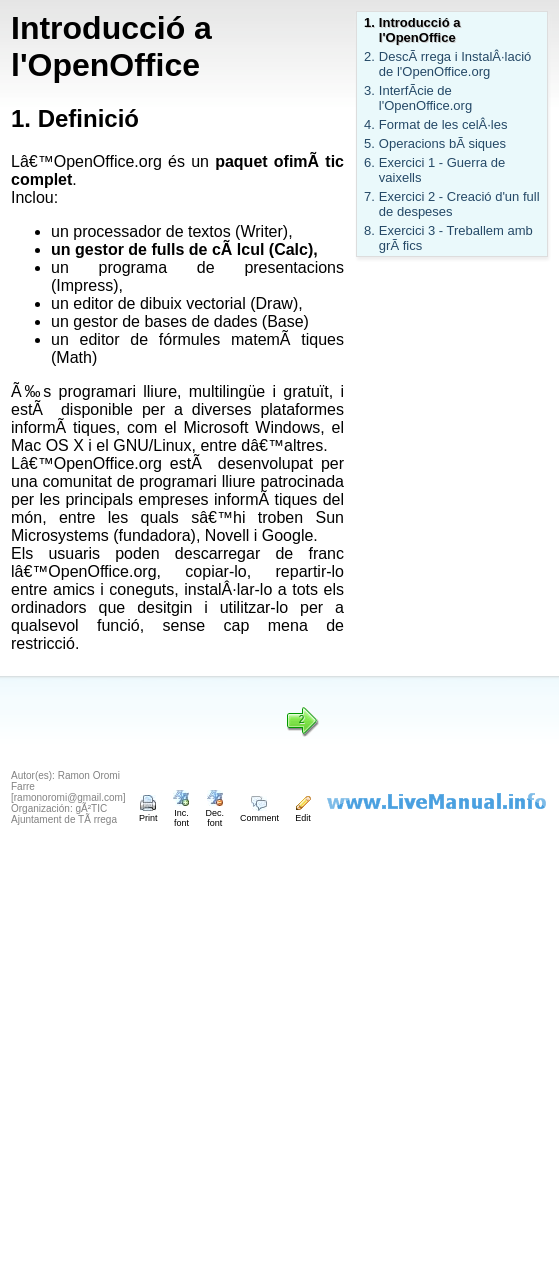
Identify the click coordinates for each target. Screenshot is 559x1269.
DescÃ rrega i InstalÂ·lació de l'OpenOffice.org (455, 64)
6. (369, 162)
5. (369, 143)
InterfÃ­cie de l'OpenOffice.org (425, 98)
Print (148, 813)
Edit (303, 813)
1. (369, 22)
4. (369, 124)
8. (369, 230)
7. (369, 196)
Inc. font (181, 813)
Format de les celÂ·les (443, 124)
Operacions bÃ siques (442, 143)
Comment (259, 813)
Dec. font (214, 813)
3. (369, 90)
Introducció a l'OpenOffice (420, 30)
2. (369, 56)
